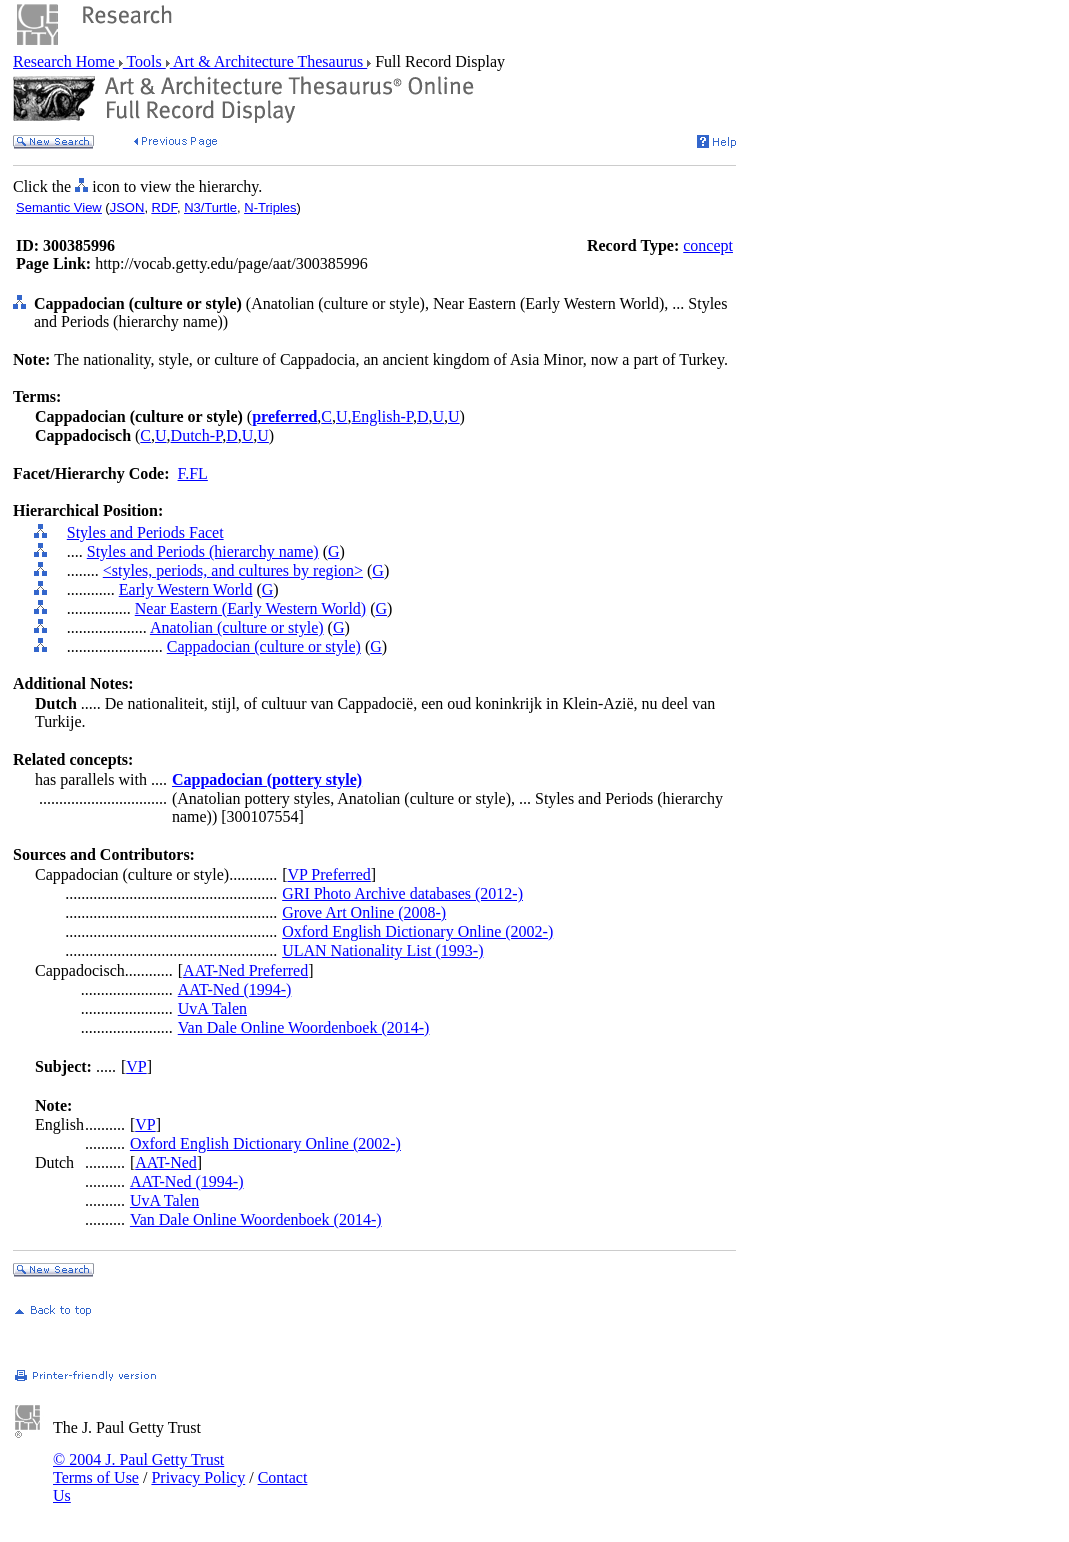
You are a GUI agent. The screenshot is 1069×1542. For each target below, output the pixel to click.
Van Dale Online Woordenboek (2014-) (304, 1027)
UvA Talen (212, 1008)
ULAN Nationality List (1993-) (382, 950)
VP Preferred (328, 874)
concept (708, 245)
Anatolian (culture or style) (237, 627)
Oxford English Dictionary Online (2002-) (417, 931)
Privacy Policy (198, 1477)
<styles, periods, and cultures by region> (233, 570)
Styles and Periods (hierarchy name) (203, 551)
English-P (382, 416)
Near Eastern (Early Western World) (250, 608)
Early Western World (186, 589)
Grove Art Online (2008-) (364, 912)
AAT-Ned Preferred (245, 970)
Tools (144, 61)
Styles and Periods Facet (145, 532)
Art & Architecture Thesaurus (268, 61)
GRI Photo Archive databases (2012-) (402, 893)
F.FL (193, 473)
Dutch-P (197, 435)
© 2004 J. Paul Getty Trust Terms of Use (138, 1468)
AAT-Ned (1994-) (235, 989)
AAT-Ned (166, 1162)
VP (136, 1066)
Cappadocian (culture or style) (264, 646)
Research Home (66, 61)
